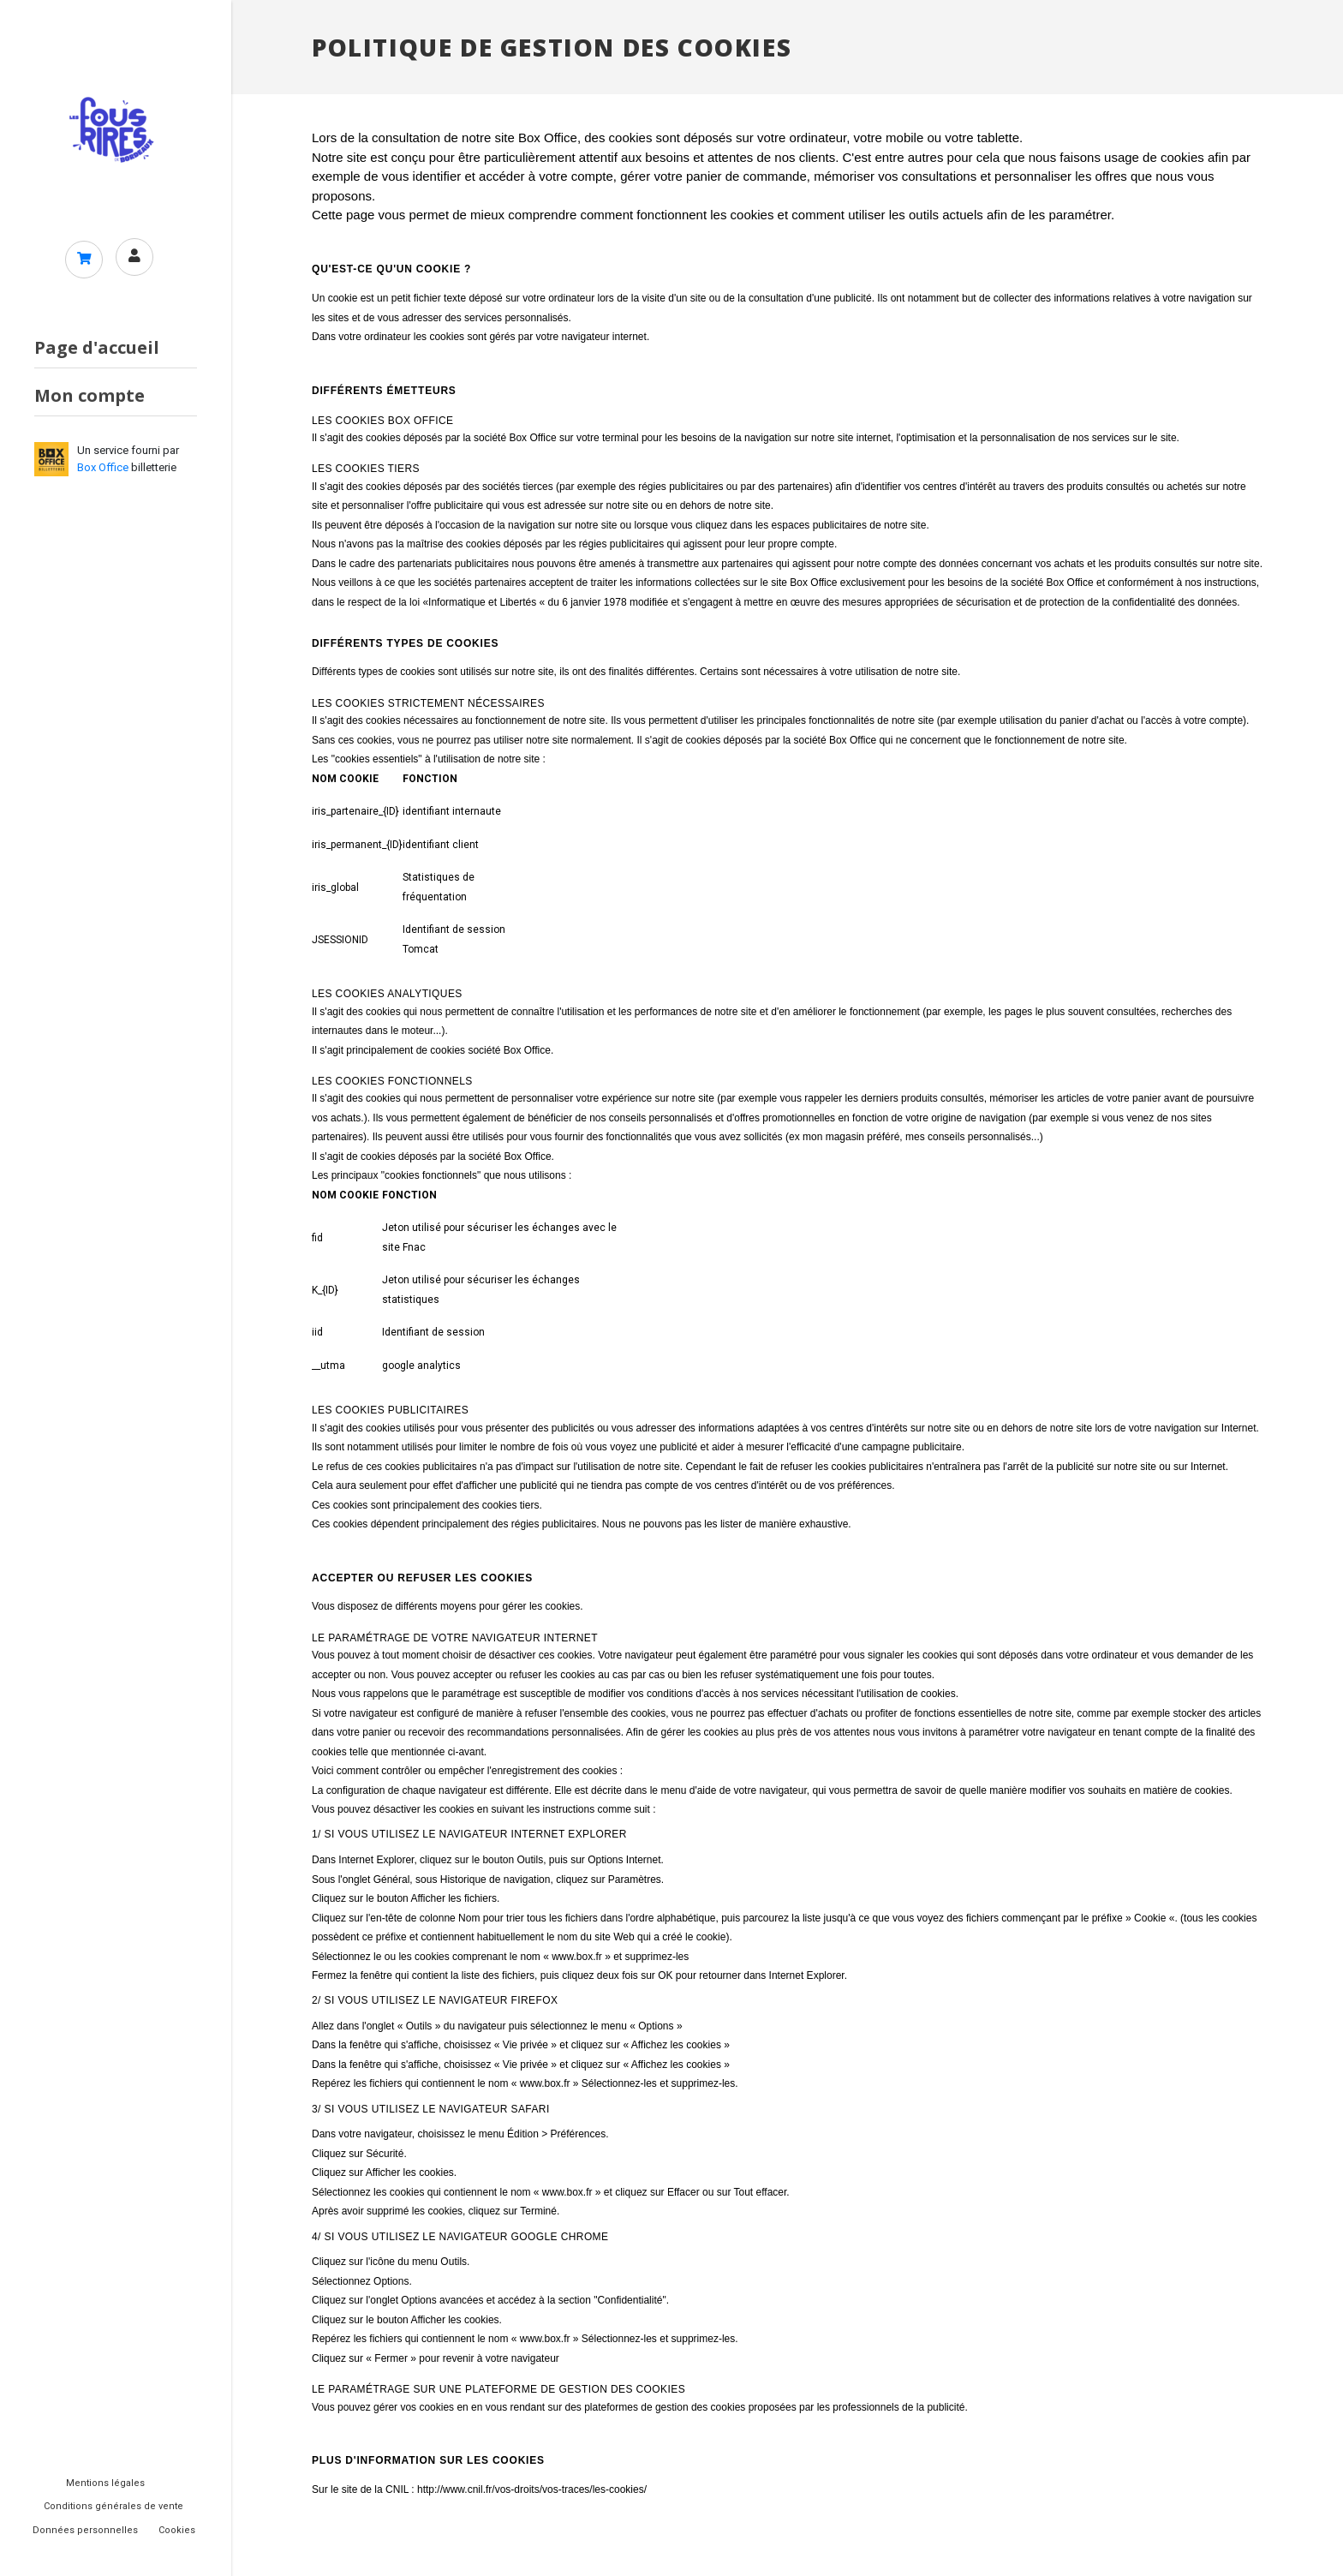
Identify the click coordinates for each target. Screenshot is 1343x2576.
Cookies (176, 2530)
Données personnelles (85, 2530)
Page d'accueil (96, 349)
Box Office (102, 469)
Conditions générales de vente (113, 2506)
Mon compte (89, 397)
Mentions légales (105, 2483)
